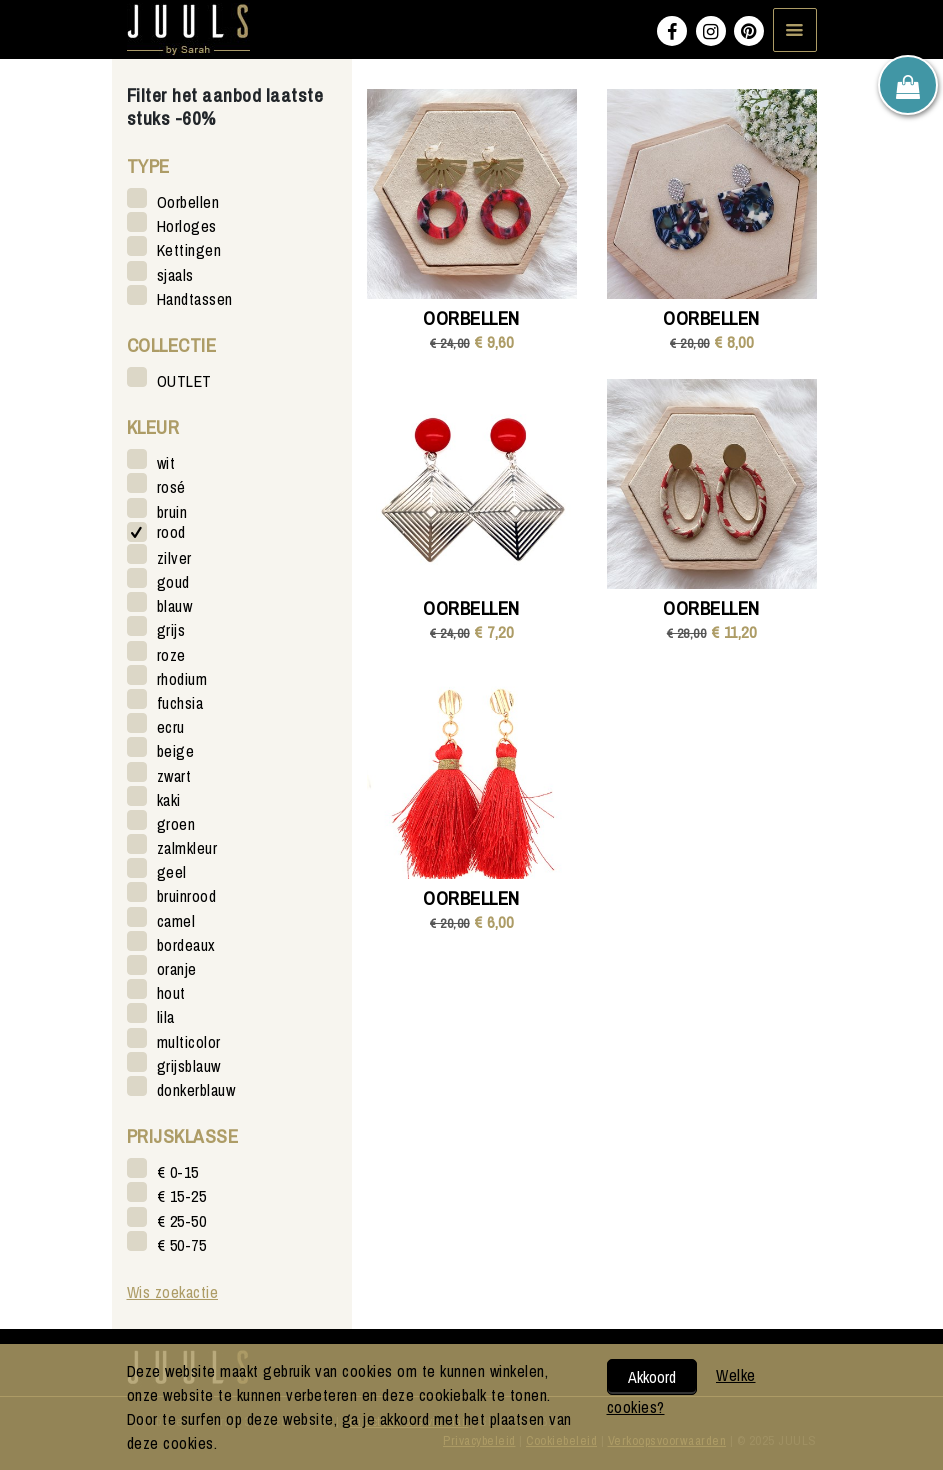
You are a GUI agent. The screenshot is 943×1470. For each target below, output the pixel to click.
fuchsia (180, 702)
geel (172, 871)
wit (166, 462)
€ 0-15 (178, 1171)
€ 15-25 (182, 1195)
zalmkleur (187, 847)
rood (171, 532)
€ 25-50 (182, 1220)
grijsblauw (189, 1065)
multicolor (189, 1041)
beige (176, 750)
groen (176, 823)
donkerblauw (196, 1089)
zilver (174, 557)
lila (166, 1016)
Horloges (187, 225)
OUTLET (184, 380)
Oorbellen (188, 201)
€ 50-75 (182, 1244)
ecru (171, 726)
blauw (175, 605)
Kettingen (189, 249)
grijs (171, 629)
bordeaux (186, 944)
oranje (177, 968)
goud (173, 581)
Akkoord (652, 1377)
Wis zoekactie (173, 1292)
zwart (174, 775)
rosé (171, 486)
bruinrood (187, 895)
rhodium (182, 678)
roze (171, 654)
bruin (172, 511)
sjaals (175, 274)
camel (176, 920)
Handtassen (195, 298)
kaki (169, 799)
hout (171, 992)
